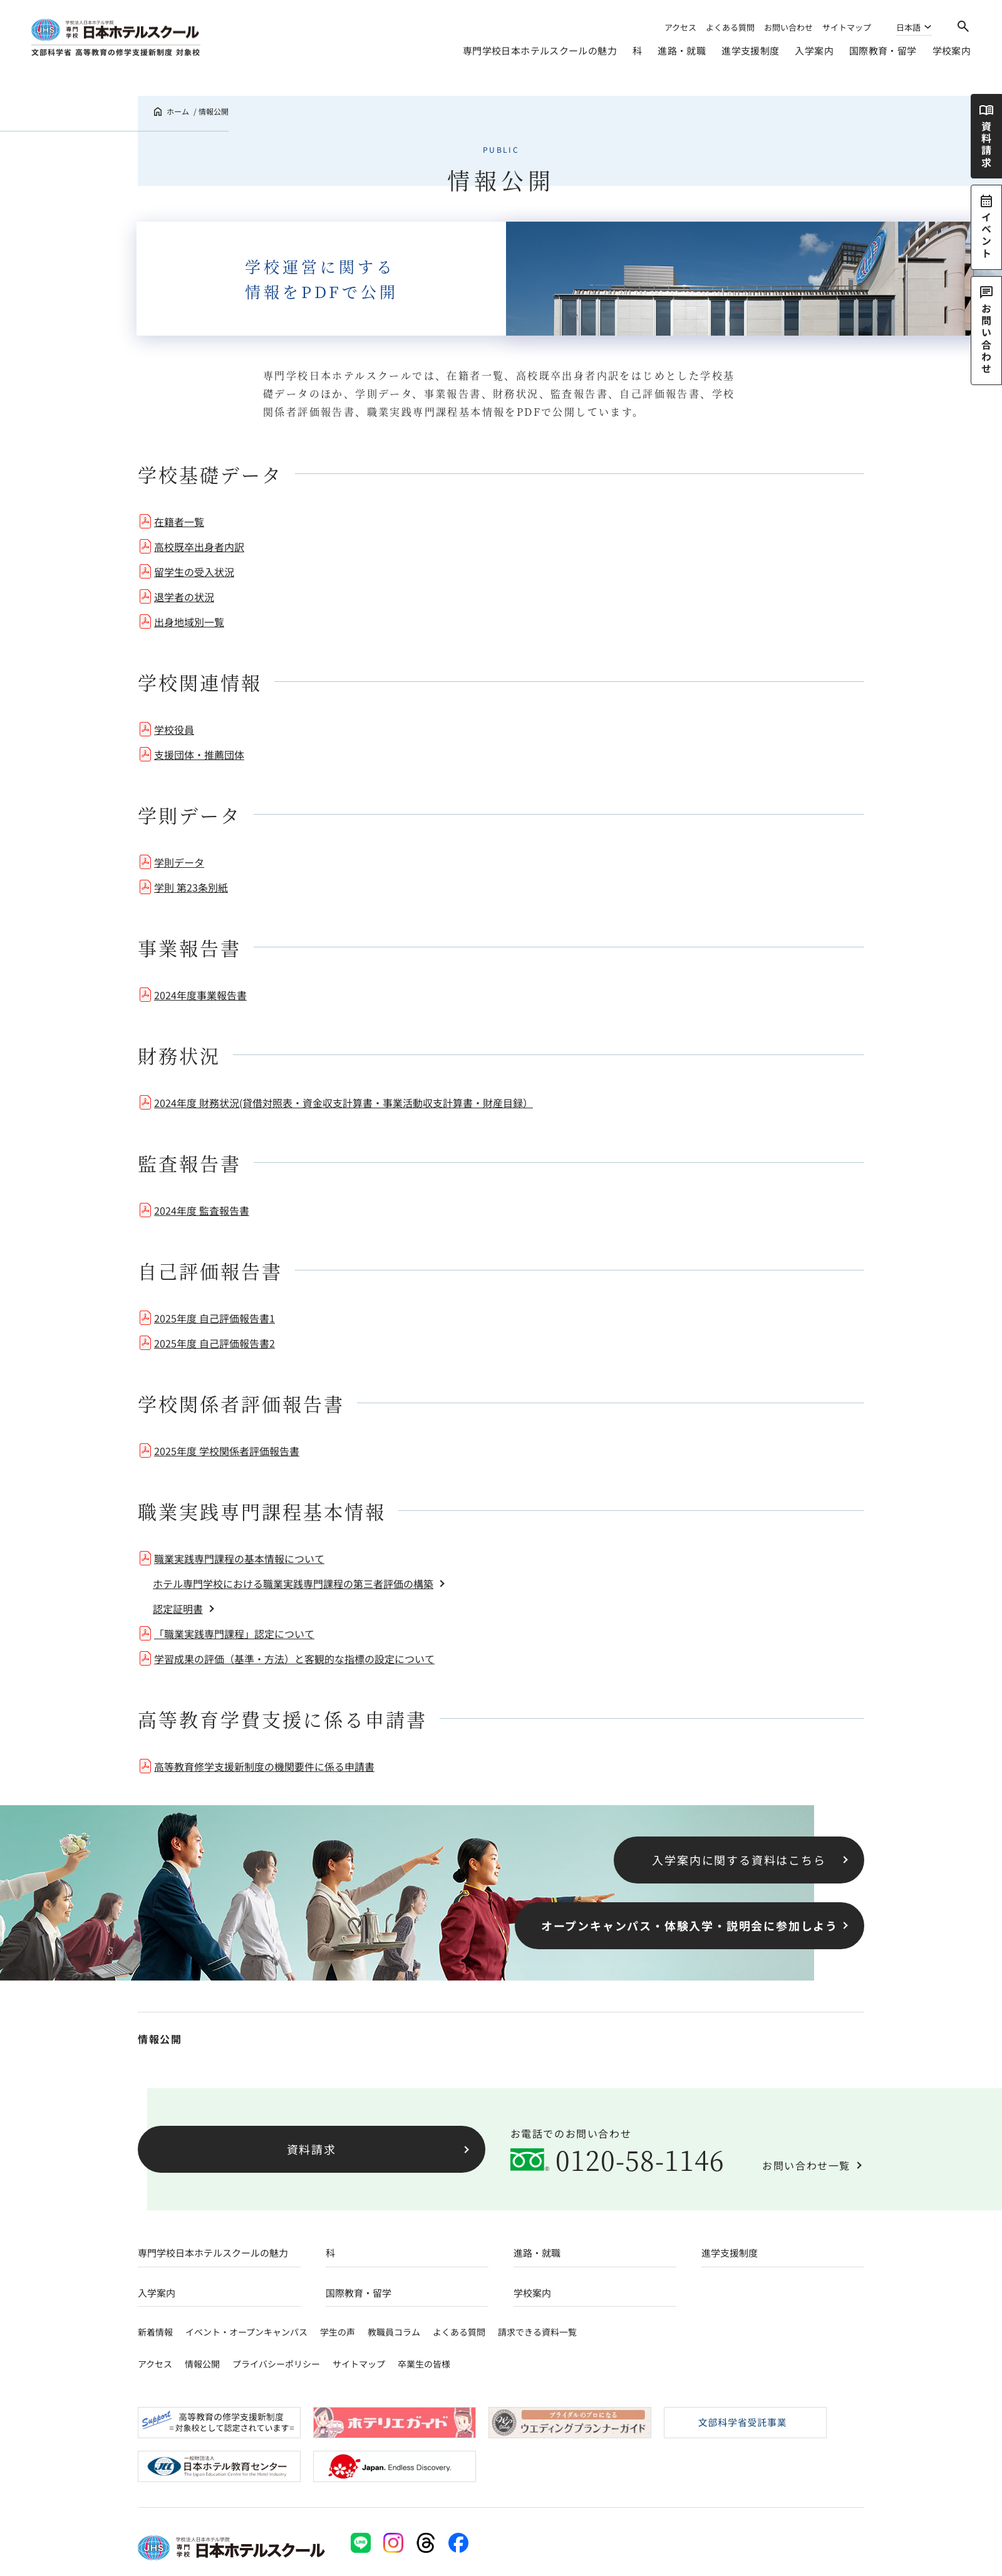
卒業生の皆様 (424, 2363)
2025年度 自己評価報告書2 (214, 1343)
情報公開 (160, 2038)
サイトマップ (846, 27)
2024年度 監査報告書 (201, 1210)
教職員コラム (394, 2332)
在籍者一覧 (179, 521)
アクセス (680, 27)
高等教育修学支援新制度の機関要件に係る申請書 (264, 1766)
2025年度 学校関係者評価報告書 (226, 1450)
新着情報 (155, 2332)
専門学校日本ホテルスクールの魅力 (540, 50)
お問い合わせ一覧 (806, 2165)
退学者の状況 (184, 596)
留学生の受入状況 (194, 571)
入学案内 (814, 50)
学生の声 (337, 2332)
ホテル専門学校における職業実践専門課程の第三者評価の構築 (293, 1583)
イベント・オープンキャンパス (246, 2332)
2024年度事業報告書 (200, 994)
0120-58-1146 (640, 2159)
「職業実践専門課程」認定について (234, 1633)
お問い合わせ (788, 27)
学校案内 (951, 50)
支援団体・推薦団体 (199, 754)
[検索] (963, 26)
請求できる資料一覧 (537, 2332)
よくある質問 (730, 27)
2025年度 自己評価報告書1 (214, 1318)
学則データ (179, 862)
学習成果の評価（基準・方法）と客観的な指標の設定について (294, 1658)
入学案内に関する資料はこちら (738, 1860)
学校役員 (174, 729)
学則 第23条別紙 (191, 887)
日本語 (908, 28)
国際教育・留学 (883, 50)
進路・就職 (682, 50)
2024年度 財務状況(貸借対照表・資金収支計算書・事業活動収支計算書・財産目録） (343, 1102)
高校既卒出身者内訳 (199, 546)
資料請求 (311, 2149)
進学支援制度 (750, 50)
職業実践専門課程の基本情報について (239, 1558)
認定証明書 (178, 1608)
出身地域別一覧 (189, 621)
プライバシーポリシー (276, 2363)
